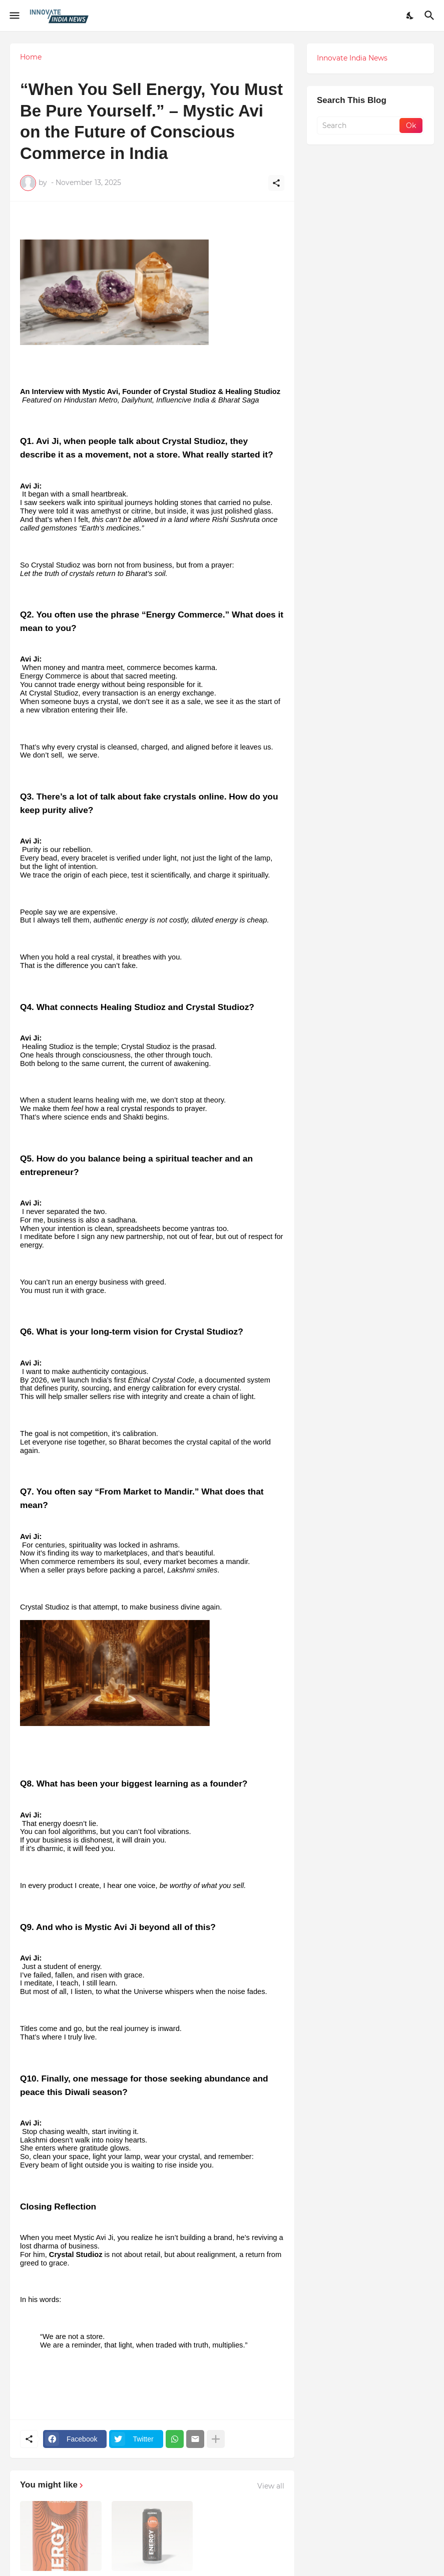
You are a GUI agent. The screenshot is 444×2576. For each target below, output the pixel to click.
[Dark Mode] (410, 15)
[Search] (430, 15)
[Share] (276, 183)
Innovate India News (352, 58)
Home (31, 57)
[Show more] (216, 2439)
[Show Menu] (14, 15)
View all (270, 2486)
